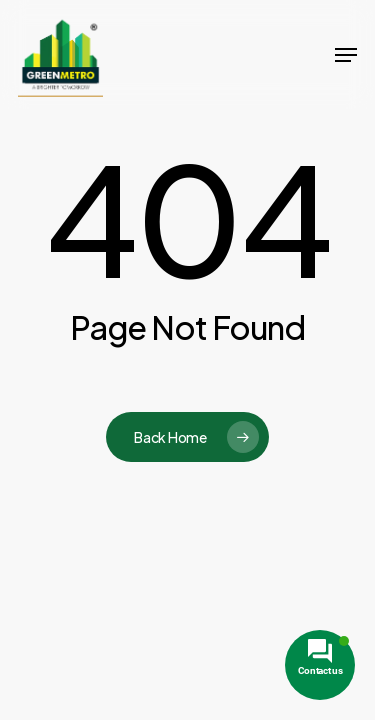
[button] (346, 55)
